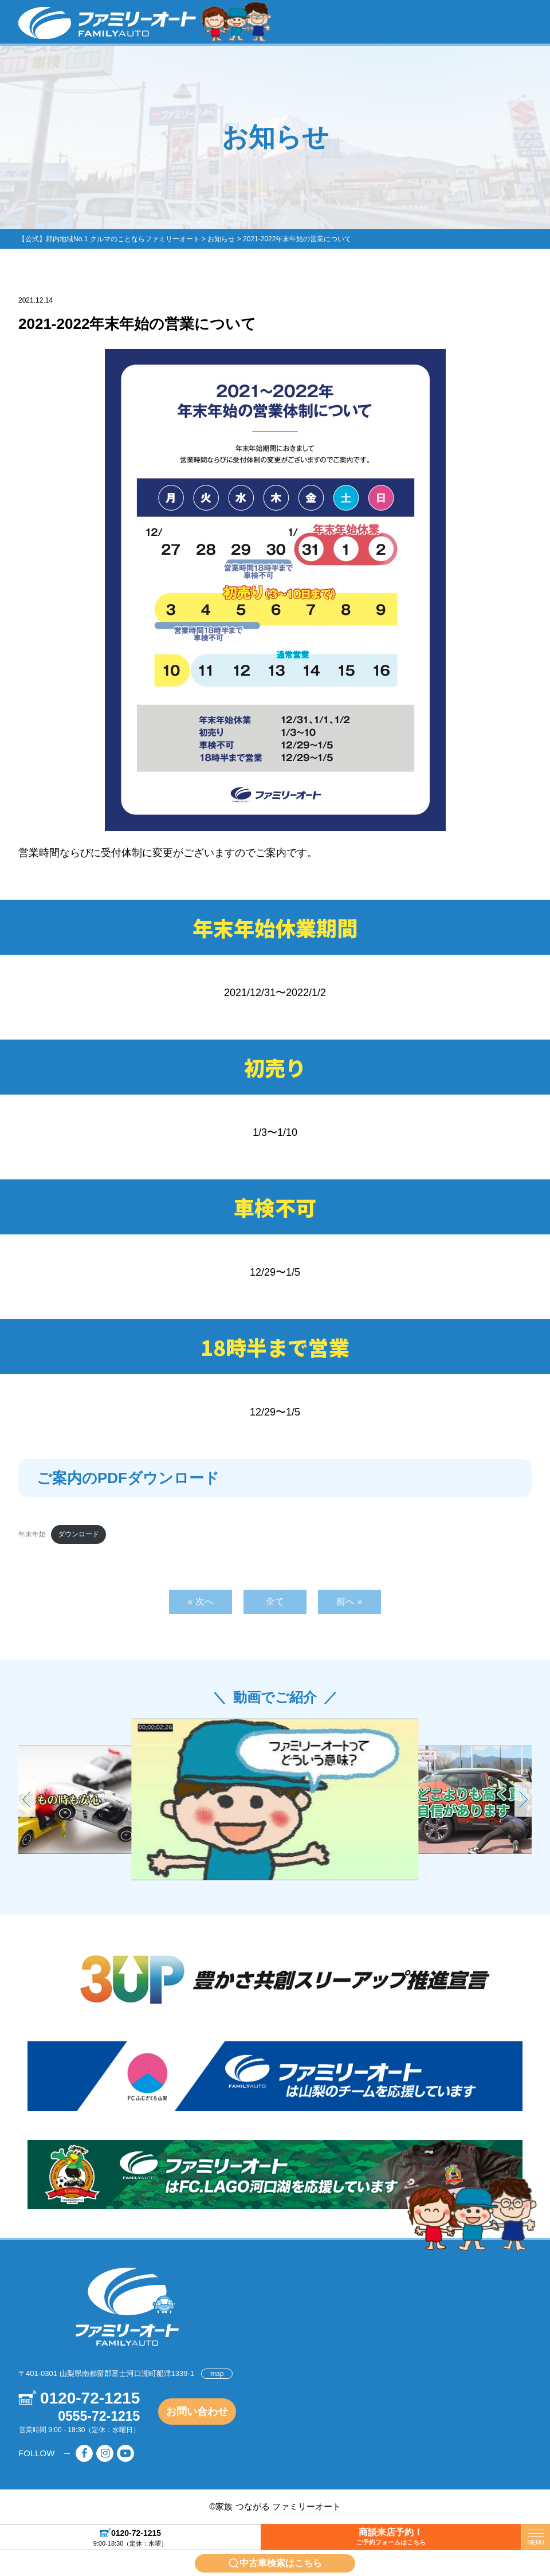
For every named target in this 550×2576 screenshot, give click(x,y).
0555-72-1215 (99, 2416)
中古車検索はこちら (280, 2563)
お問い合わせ (197, 2411)
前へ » (349, 1601)
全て (275, 1601)
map (216, 2374)
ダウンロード (78, 1534)
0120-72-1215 (136, 2532)
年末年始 (32, 1534)
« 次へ (200, 1601)
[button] (523, 1799)
